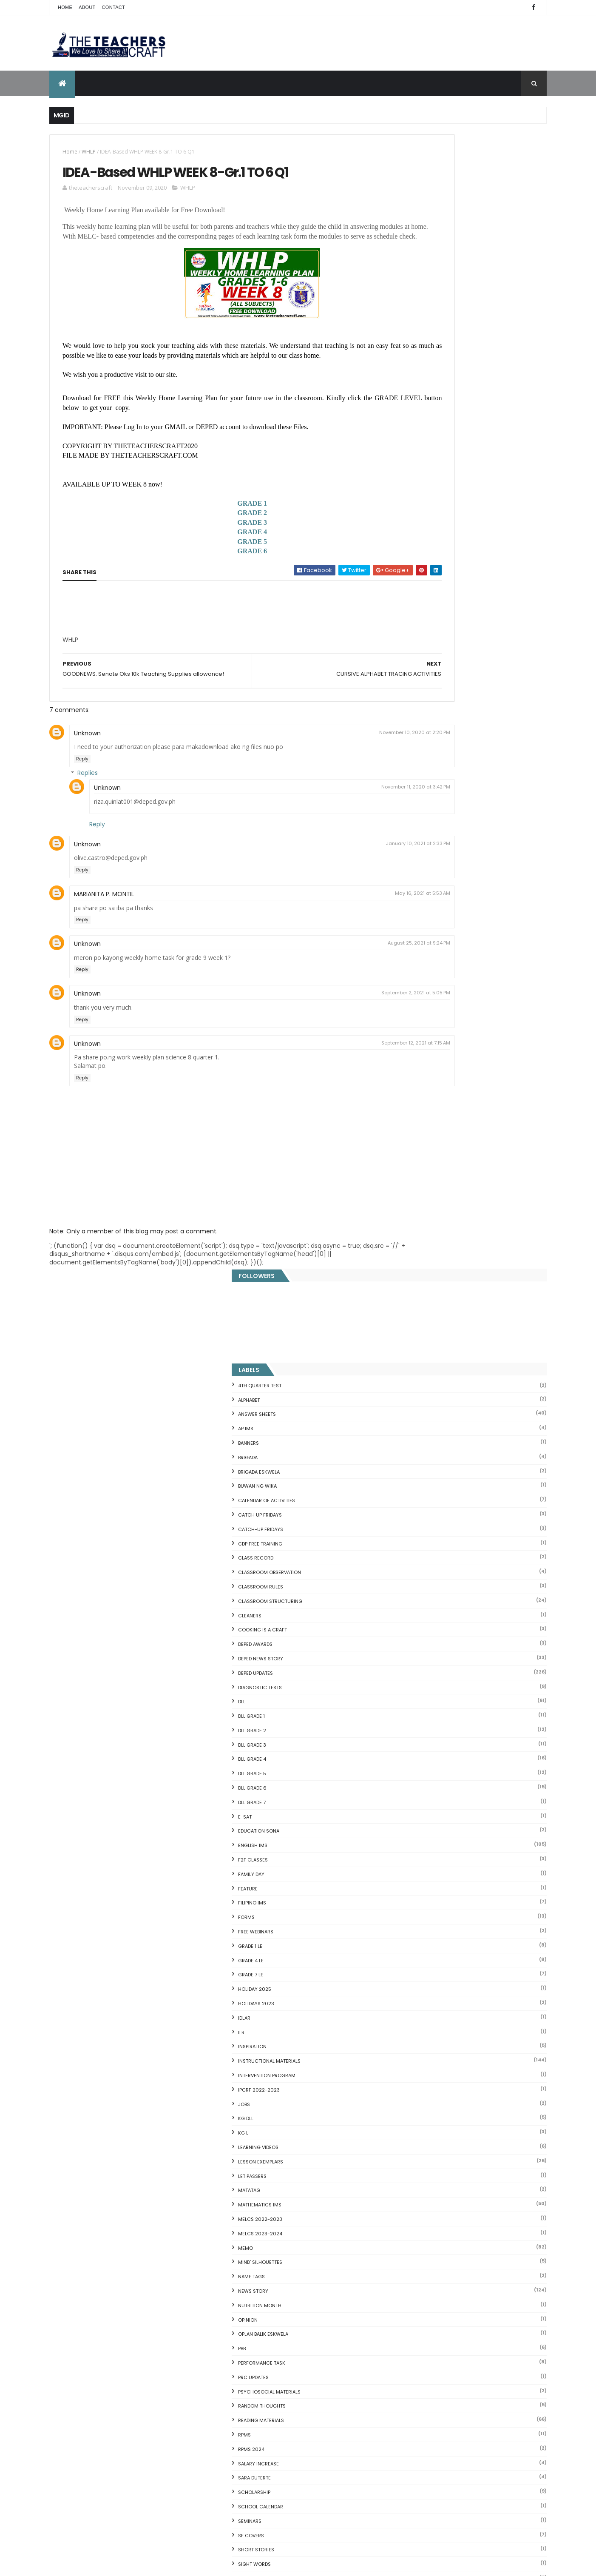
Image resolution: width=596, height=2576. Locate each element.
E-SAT (405, 682)
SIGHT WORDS (415, 1429)
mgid (430, 1873)
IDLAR (405, 883)
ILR (402, 897)
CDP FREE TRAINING (421, 409)
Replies (87, 803)
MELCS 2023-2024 (421, 1099)
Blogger (466, 2305)
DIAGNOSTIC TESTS (421, 552)
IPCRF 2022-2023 (419, 955)
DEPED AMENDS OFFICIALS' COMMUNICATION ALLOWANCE (301, 2368)
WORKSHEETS (414, 1602)
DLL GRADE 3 (413, 610)
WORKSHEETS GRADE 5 (425, 1674)
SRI (402, 1472)
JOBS (405, 969)
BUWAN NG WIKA (418, 351)
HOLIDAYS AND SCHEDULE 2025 (300, 2321)
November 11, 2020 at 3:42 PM (336, 817)
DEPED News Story (421, 524)
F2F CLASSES (414, 725)
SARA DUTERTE (415, 1343)
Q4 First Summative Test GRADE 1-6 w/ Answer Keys (486, 1804)
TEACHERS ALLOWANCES (427, 1516)
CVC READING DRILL (415, 2178)
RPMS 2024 (412, 1315)
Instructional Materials (430, 926)
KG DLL (406, 984)
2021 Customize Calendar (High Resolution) (302, 2414)
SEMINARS (410, 1386)
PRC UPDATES (414, 1243)
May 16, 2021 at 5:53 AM (343, 923)
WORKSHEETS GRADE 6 (425, 1688)
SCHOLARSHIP (415, 1358)
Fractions (401, 2052)
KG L (404, 998)
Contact (113, 7)
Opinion (408, 1185)
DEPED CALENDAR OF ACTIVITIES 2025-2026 (311, 2237)
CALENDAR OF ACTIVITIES (427, 366)
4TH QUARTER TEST (420, 251)
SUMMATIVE (412, 1501)
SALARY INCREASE (419, 1329)
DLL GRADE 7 (412, 668)
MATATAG (410, 1056)
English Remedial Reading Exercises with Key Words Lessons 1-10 (463, 2222)
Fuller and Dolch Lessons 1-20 (431, 2083)
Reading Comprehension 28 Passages (444, 2103)
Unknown (87, 763)
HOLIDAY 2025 (415, 854)
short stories (417, 1415)
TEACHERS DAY (416, 1530)
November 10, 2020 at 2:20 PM (335, 762)
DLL (402, 567)
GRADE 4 (212, 557)
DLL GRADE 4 (413, 624)
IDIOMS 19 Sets (409, 2208)
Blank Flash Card (412, 2042)
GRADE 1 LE (411, 811)
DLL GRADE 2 (413, 596)
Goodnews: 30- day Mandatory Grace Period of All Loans (462, 2127)
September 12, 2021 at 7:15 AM (336, 1073)
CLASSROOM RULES (421, 452)
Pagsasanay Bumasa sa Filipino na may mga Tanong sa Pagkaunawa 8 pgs (314, 2459)
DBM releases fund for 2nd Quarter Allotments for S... (466, 2253)
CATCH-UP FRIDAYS (421, 395)
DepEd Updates (416, 538)
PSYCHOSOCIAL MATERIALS (430, 1257)
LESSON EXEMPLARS (421, 1027)
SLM (403, 1458)
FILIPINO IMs (413, 768)
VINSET (406, 1544)
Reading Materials (422, 1286)
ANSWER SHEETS (418, 279)
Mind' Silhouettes (421, 1127)
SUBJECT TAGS (416, 1487)
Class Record (416, 423)
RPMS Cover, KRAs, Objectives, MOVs (441, 2273)
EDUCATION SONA (419, 696)
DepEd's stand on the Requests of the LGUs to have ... (466, 2093)
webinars (410, 1559)
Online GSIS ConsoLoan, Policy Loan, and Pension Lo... (465, 2188)
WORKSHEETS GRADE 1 (424, 1616)
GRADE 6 (212, 576)
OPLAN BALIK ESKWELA (424, 1199)
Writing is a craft (422, 1717)
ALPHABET (409, 265)
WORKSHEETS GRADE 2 (425, 1631)
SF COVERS (412, 1401)
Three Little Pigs (411, 2263)
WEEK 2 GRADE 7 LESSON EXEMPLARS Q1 (311, 2285)
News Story (414, 1156)
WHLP (89, 151)
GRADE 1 (212, 528)
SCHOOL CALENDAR (421, 1372)
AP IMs (406, 294)
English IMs (413, 711)
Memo (406, 1113)
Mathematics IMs (420, 1070)
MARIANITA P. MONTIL (104, 924)
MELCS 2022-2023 (421, 1085)
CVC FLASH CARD (412, 2032)
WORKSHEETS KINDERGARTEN (432, 1702)
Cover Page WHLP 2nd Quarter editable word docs (313, 2504)
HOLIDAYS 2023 (417, 869)
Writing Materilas (422, 1731)
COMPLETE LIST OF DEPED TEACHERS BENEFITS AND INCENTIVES (481, 1770)
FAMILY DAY (412, 740)
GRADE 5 (212, 566)
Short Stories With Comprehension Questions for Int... (466, 2113)
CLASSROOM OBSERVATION (430, 438)
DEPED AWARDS (416, 510)
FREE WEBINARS (416, 797)
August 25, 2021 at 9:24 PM (340, 973)
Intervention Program (427, 941)
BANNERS (409, 308)
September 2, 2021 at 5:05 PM (336, 1022)
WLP (403, 1588)
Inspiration (413, 912)
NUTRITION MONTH (420, 1171)
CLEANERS (410, 481)
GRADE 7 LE (411, 840)
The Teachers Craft (424, 1916)
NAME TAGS (412, 1142)
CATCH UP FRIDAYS (421, 380)
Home (65, 7)
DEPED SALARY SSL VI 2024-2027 (476, 1835)
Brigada (408, 323)
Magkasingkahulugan (419, 2158)
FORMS (407, 783)
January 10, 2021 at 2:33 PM (339, 873)
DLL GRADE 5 (413, 639)
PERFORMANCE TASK (422, 1228)
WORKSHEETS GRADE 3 (425, 1645)
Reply (82, 789)
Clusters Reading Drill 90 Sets (430, 2168)
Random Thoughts (422, 1271)
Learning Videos (419, 1013)
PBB (402, 1214)
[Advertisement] (126, 668)
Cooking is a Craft (423, 495)
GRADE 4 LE (411, 826)
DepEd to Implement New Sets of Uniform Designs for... (462, 2144)
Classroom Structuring (431, 467)
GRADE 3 (212, 547)
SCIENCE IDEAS (408, 2198)
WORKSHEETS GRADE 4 (425, 1660)
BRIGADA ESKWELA (419, 337)
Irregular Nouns (410, 2073)
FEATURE (408, 754)
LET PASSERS (413, 1041)
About (87, 7)
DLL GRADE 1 (412, 581)
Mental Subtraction (416, 2062)
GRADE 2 (212, 538)
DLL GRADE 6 (413, 653)
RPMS (405, 1300)
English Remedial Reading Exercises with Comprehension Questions (446, 2239)
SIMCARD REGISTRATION (426, 1444)
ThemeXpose (96, 2564)
